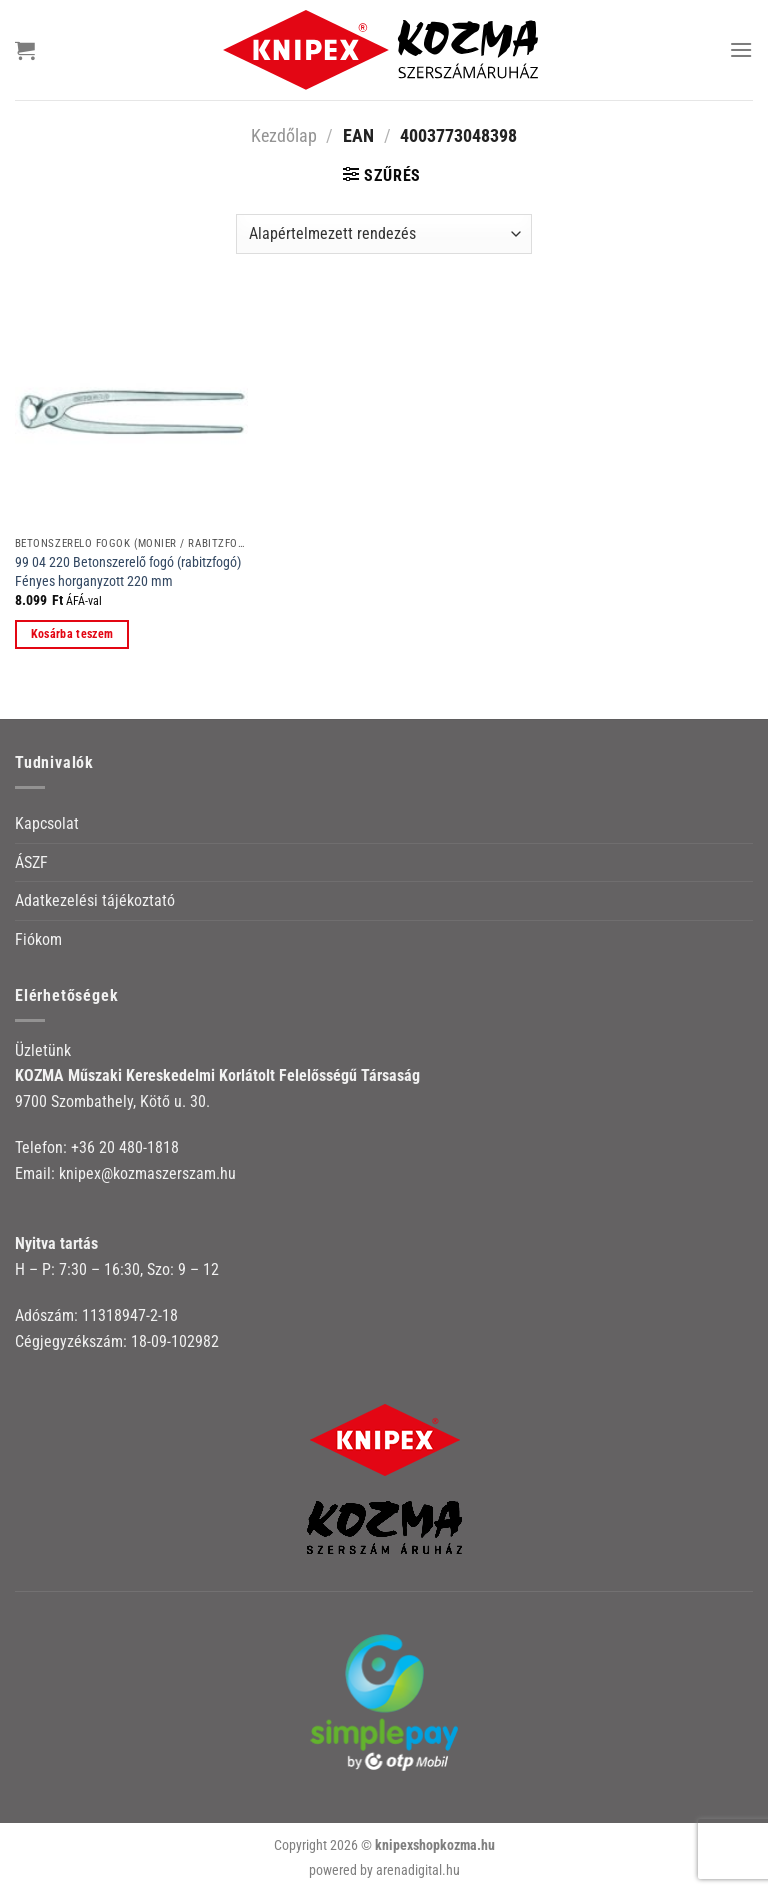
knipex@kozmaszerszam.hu (147, 1173)
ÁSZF (31, 862)
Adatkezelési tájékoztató (95, 900)
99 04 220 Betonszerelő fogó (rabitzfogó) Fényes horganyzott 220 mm (128, 572)
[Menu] (741, 49)
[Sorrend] (383, 234)
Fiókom (38, 939)
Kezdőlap (284, 135)
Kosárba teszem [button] (72, 634)
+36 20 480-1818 (125, 1147)
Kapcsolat (47, 823)
